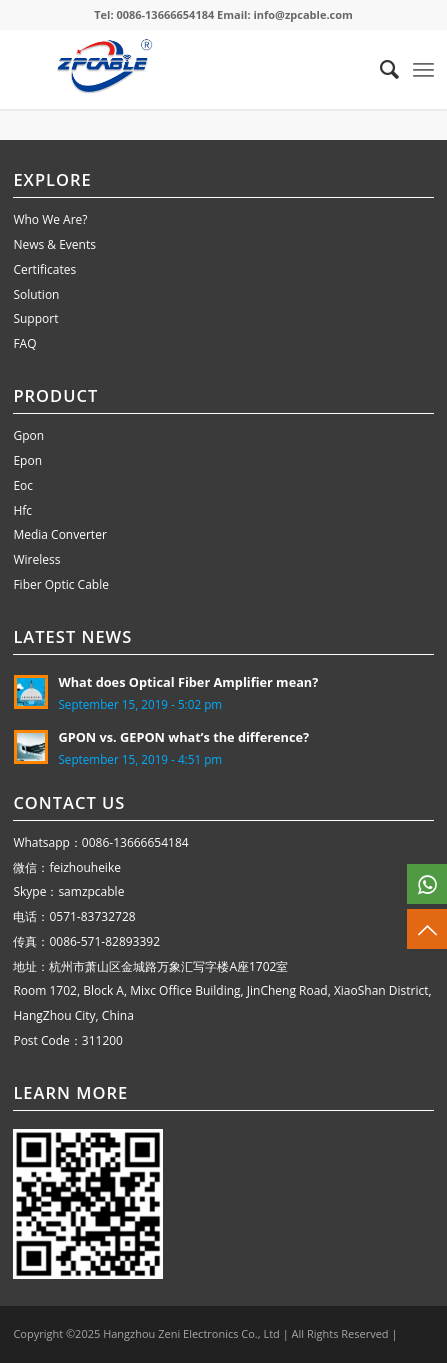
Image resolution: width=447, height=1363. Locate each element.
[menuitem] (379, 69)
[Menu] (423, 69)
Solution (36, 294)
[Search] (379, 69)
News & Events (54, 244)
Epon (27, 460)
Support (35, 318)
